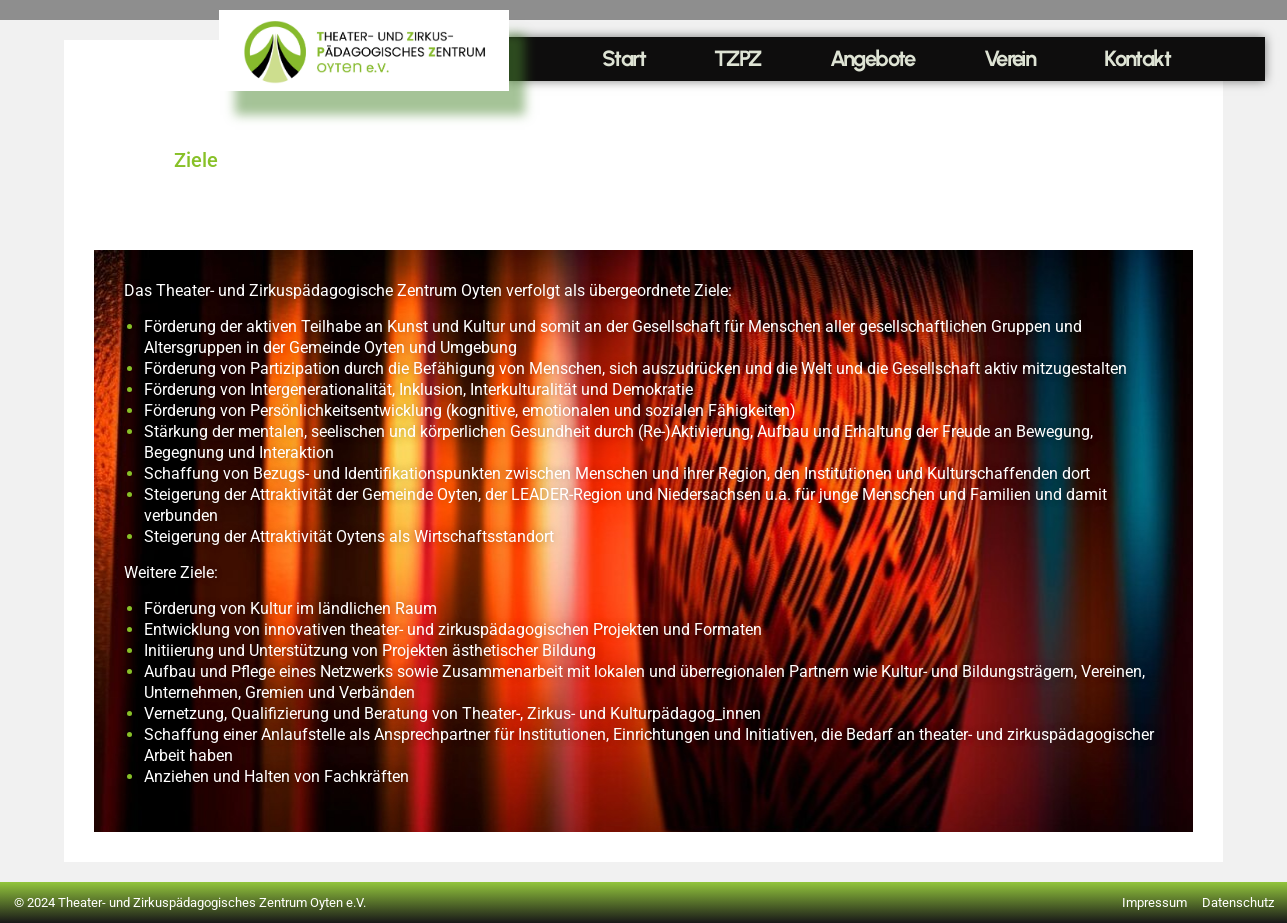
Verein (1009, 58)
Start (623, 58)
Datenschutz (1238, 902)
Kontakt (1137, 58)
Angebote (872, 58)
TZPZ (737, 58)
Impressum (1154, 902)
